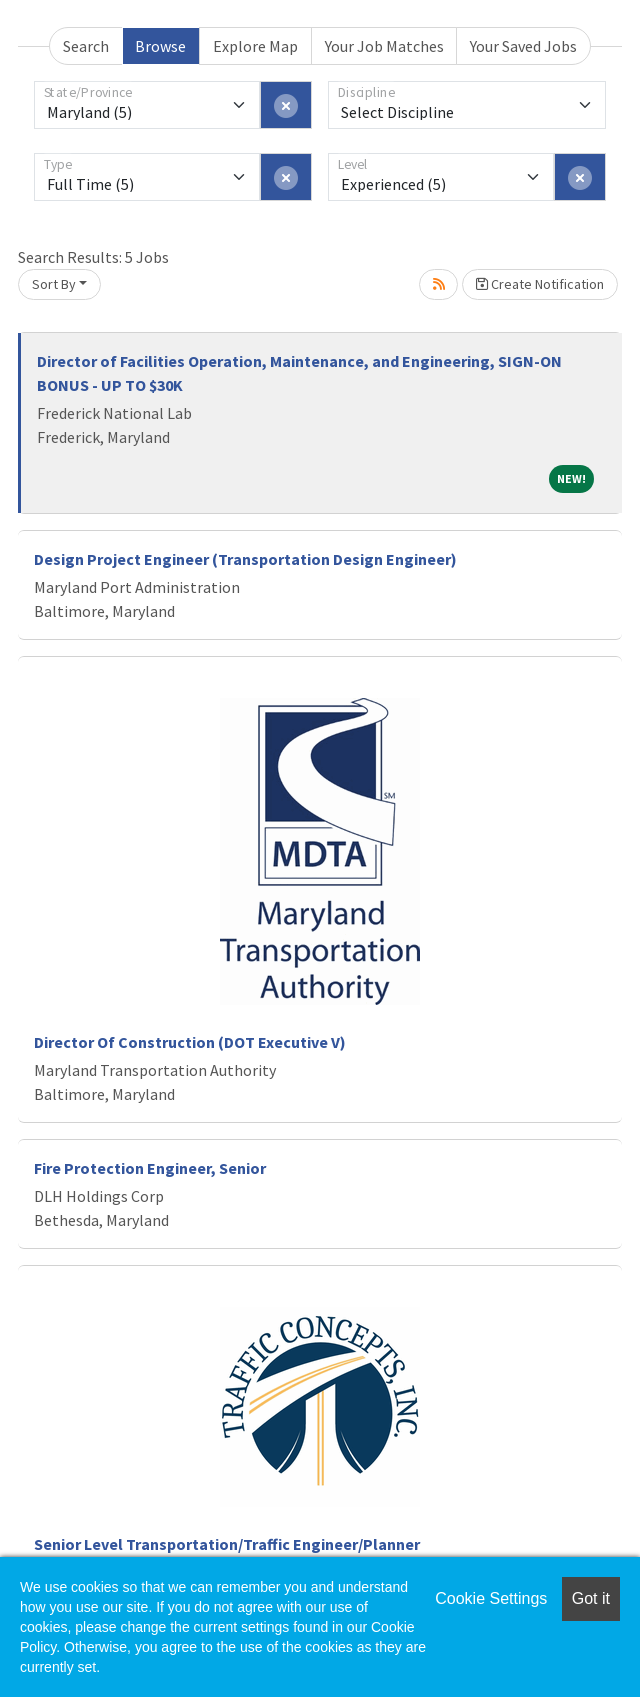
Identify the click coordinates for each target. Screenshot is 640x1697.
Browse (160, 46)
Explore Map (255, 46)
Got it (591, 1598)
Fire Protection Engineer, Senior (150, 1168)
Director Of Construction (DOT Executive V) (190, 1042)
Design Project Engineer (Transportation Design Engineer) (245, 559)
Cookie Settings (491, 1598)
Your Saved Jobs (523, 46)
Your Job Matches (384, 46)
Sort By (54, 284)
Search (86, 46)
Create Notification (540, 284)
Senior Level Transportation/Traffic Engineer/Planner (227, 1544)
